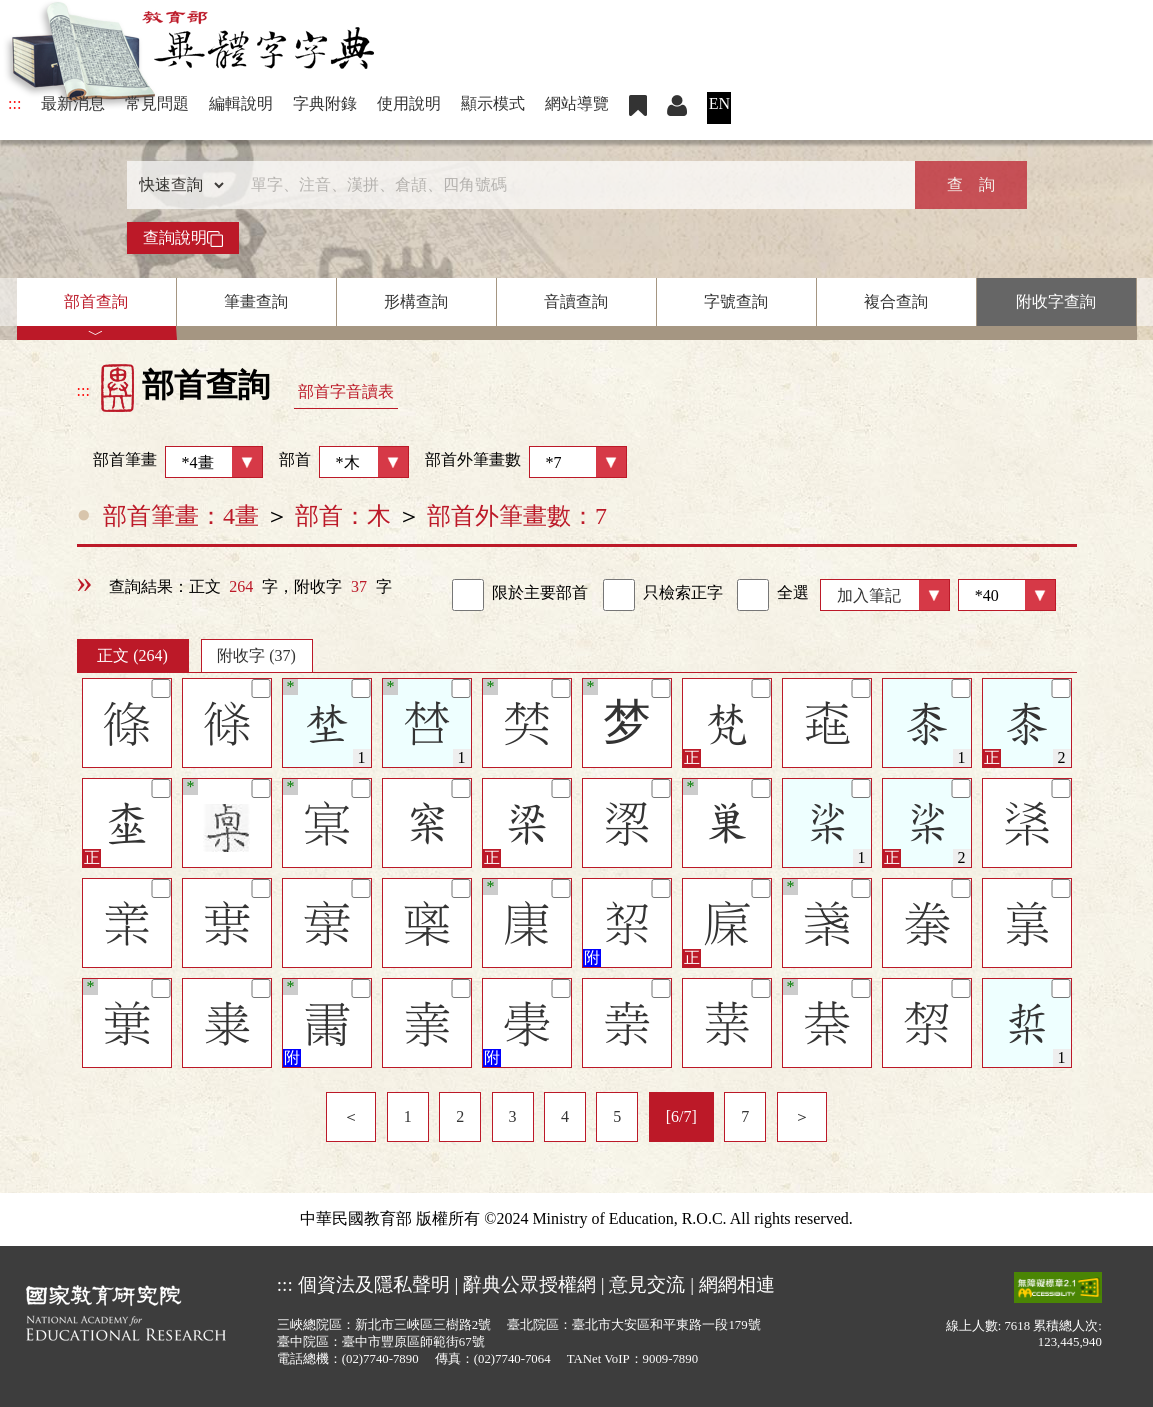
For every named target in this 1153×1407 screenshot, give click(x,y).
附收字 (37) (256, 655)
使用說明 (409, 103)
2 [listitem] (460, 1116)
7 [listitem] (745, 1116)
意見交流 (647, 1284)
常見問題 (157, 103)
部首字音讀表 (346, 391)
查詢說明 (183, 238)
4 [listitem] (565, 1116)
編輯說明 (241, 103)
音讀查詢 (576, 301)
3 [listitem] (513, 1116)
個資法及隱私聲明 (374, 1284)
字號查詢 (736, 301)
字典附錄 (325, 103)
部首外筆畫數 (526, 462)
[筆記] (160, 688)
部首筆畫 (170, 462)
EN (719, 103)
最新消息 (73, 103)
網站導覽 (577, 103)
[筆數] (1007, 595)
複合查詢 (896, 301)
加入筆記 (869, 595)
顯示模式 (493, 103)
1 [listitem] (408, 1116)
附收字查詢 (1056, 301)
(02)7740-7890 (380, 1359)
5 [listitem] (617, 1116)
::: (14, 103)
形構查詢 (416, 301)
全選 (773, 595)
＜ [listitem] (351, 1116)
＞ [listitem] (802, 1116)
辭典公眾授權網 (529, 1284)
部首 (344, 462)
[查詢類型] (177, 185)
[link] (468, 595)
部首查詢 (96, 301)
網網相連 (737, 1284)
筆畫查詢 (256, 301)
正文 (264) (132, 655)
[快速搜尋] (570, 185)
